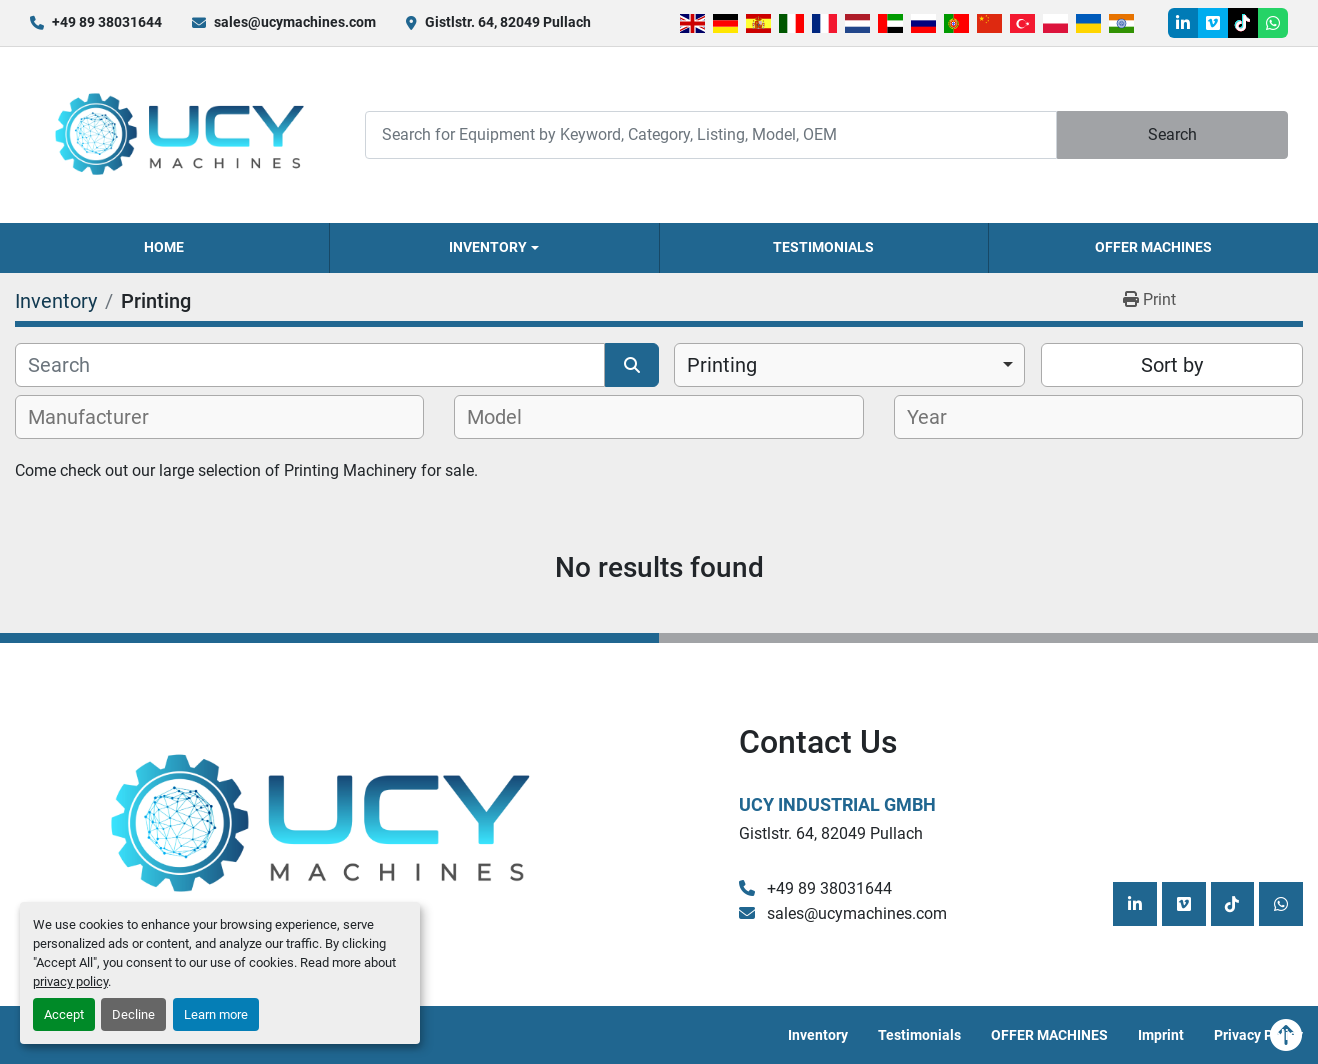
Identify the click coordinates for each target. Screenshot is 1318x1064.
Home (164, 247)
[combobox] (849, 365)
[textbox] (99, 417)
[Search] (711, 134)
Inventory (488, 247)
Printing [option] (722, 365)
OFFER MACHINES (1153, 247)
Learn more (216, 1014)
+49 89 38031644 (107, 22)
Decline (133, 1014)
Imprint (1161, 1035)
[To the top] (1286, 1035)
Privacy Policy (1258, 1035)
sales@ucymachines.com (295, 22)
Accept (64, 1014)
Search (1172, 134)
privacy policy (70, 981)
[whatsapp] (1273, 23)
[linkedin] (1183, 23)
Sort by (1172, 365)
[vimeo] (1213, 23)
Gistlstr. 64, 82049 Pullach (508, 22)
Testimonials (823, 247)
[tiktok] (1243, 23)
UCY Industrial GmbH (837, 804)
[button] (494, 248)
